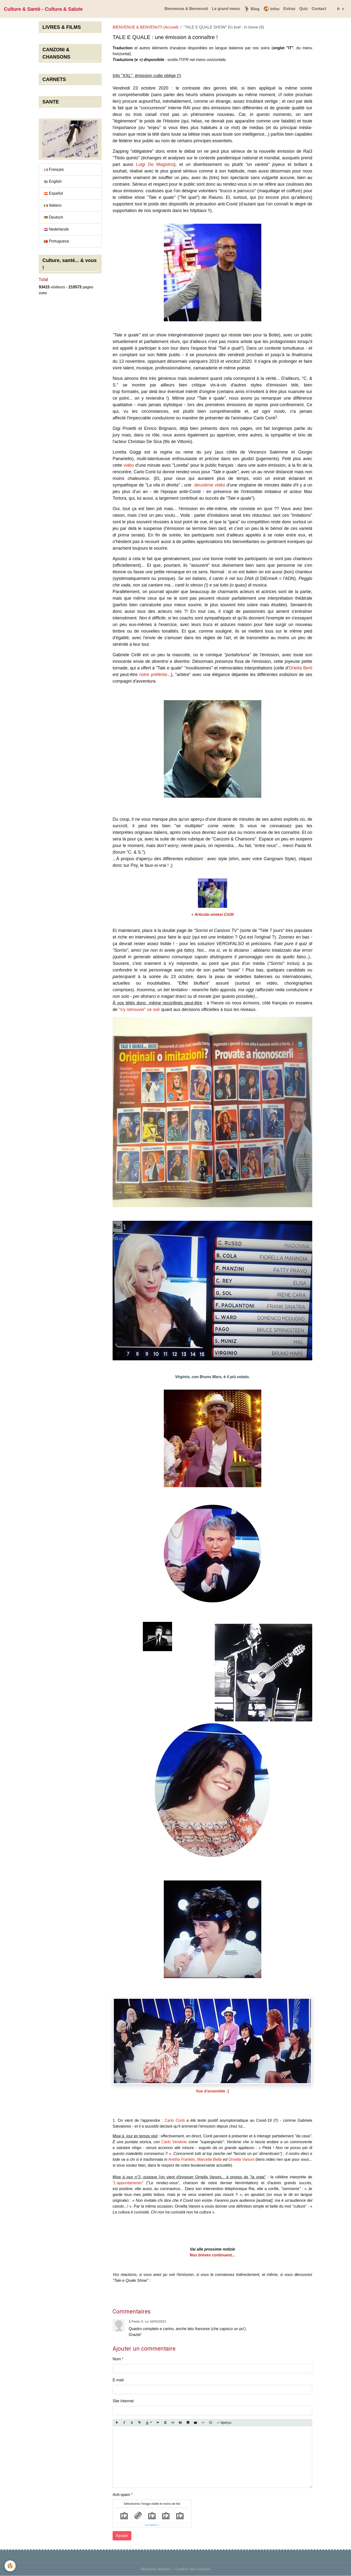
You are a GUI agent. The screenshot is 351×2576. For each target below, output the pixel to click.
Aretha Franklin (181, 2159)
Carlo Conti (175, 2120)
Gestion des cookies (192, 2569)
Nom (117, 2359)
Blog (251, 9)
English (53, 181)
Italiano (52, 205)
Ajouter (122, 2536)
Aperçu (223, 2423)
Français (54, 169)
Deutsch (53, 217)
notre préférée (153, 674)
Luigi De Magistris (155, 164)
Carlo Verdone (174, 2142)
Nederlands (56, 229)
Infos (271, 9)
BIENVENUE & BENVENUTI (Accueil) (145, 27)
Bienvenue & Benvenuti (186, 9)
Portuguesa (56, 241)
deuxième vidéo (209, 485)
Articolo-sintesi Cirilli (214, 914)
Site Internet (123, 2401)
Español (53, 193)
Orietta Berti (300, 668)
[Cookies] (10, 2565)
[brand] (43, 9)
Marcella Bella (209, 2159)
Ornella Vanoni (241, 2159)
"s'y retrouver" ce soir (139, 1009)
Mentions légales (155, 2569)
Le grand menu (226, 9)
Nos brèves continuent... (212, 2255)
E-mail (118, 2380)
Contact (319, 9)
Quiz (303, 9)
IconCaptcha (151, 2525)
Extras (289, 9)
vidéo (129, 465)
